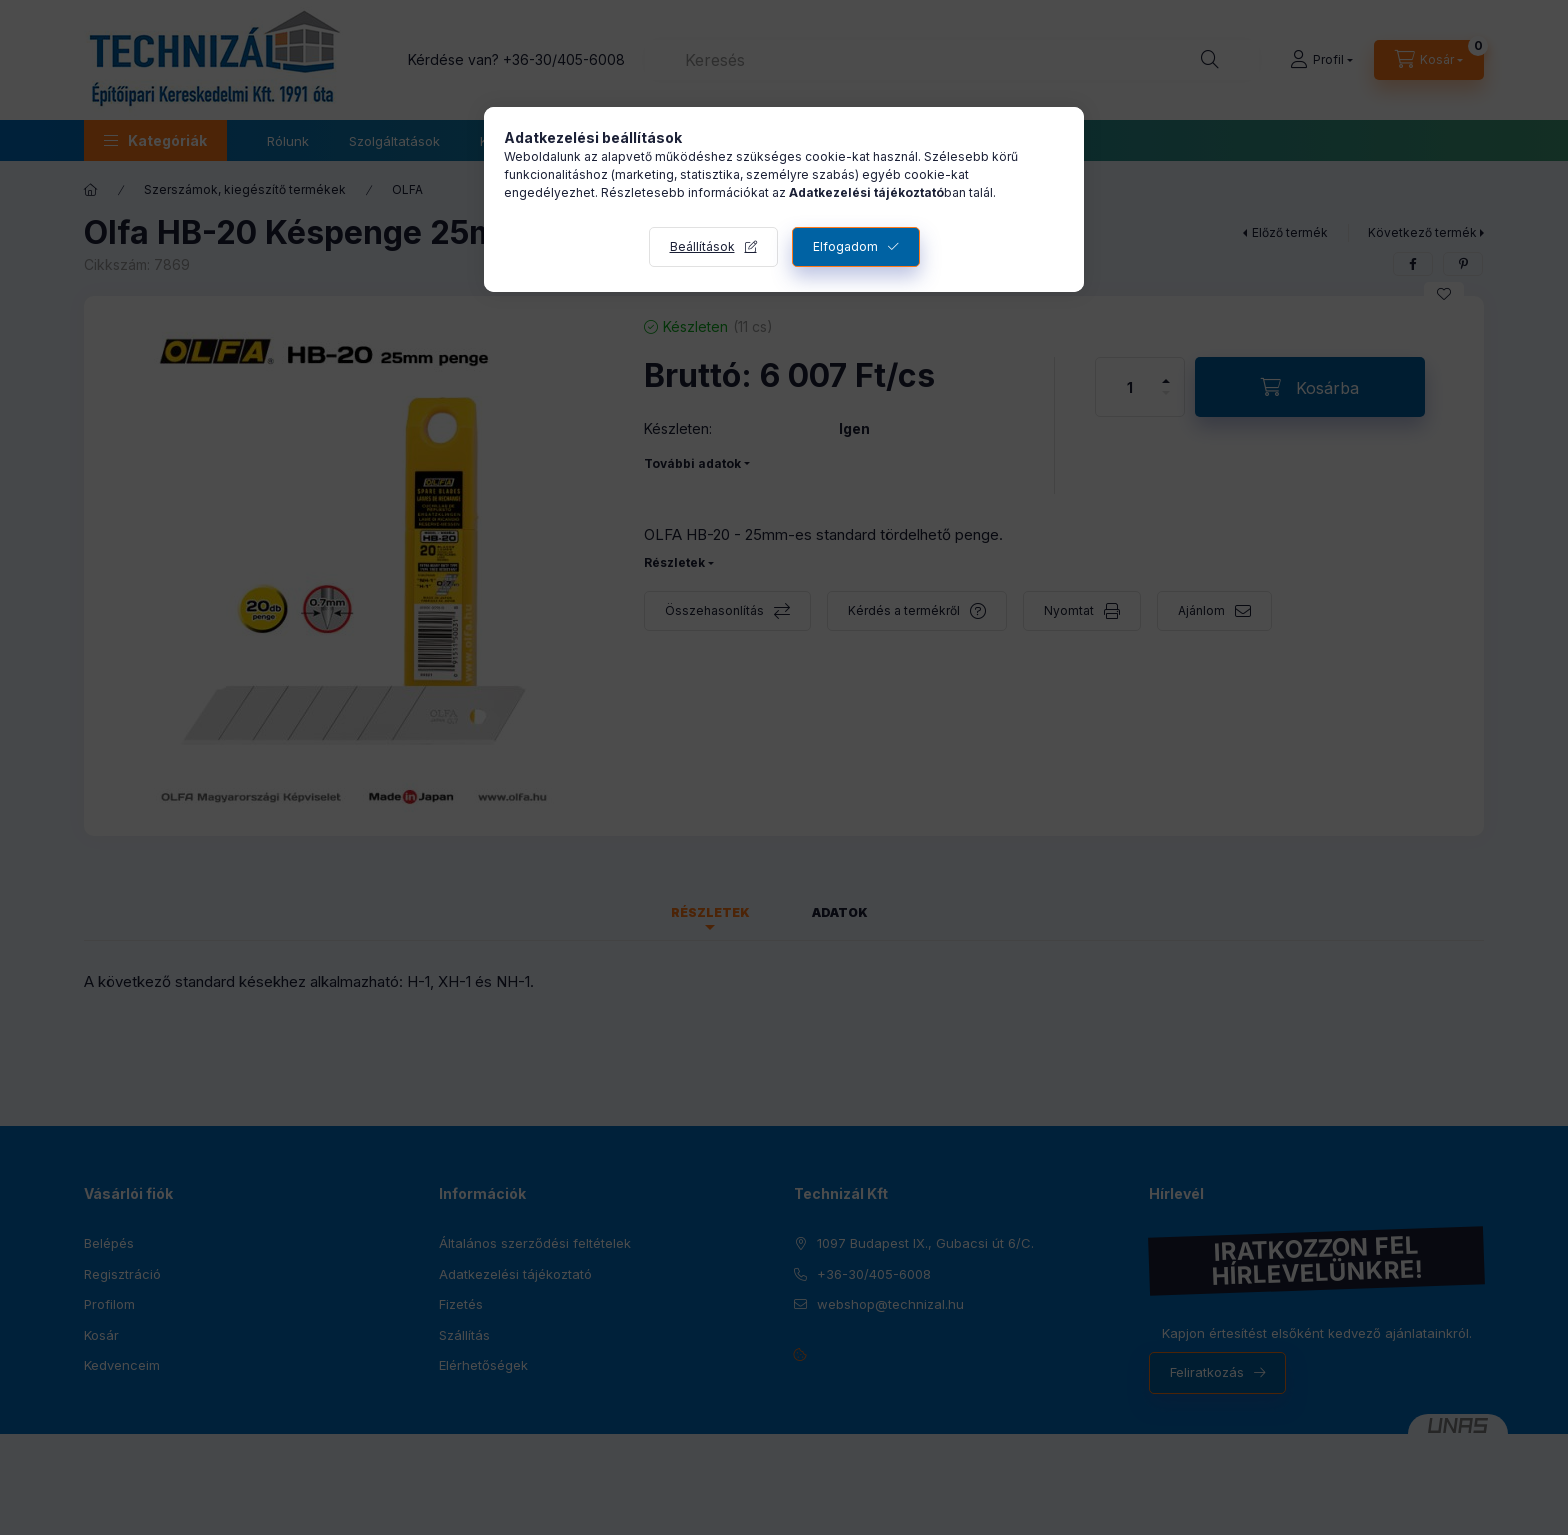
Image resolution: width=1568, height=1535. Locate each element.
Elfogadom (845, 246)
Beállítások (702, 246)
